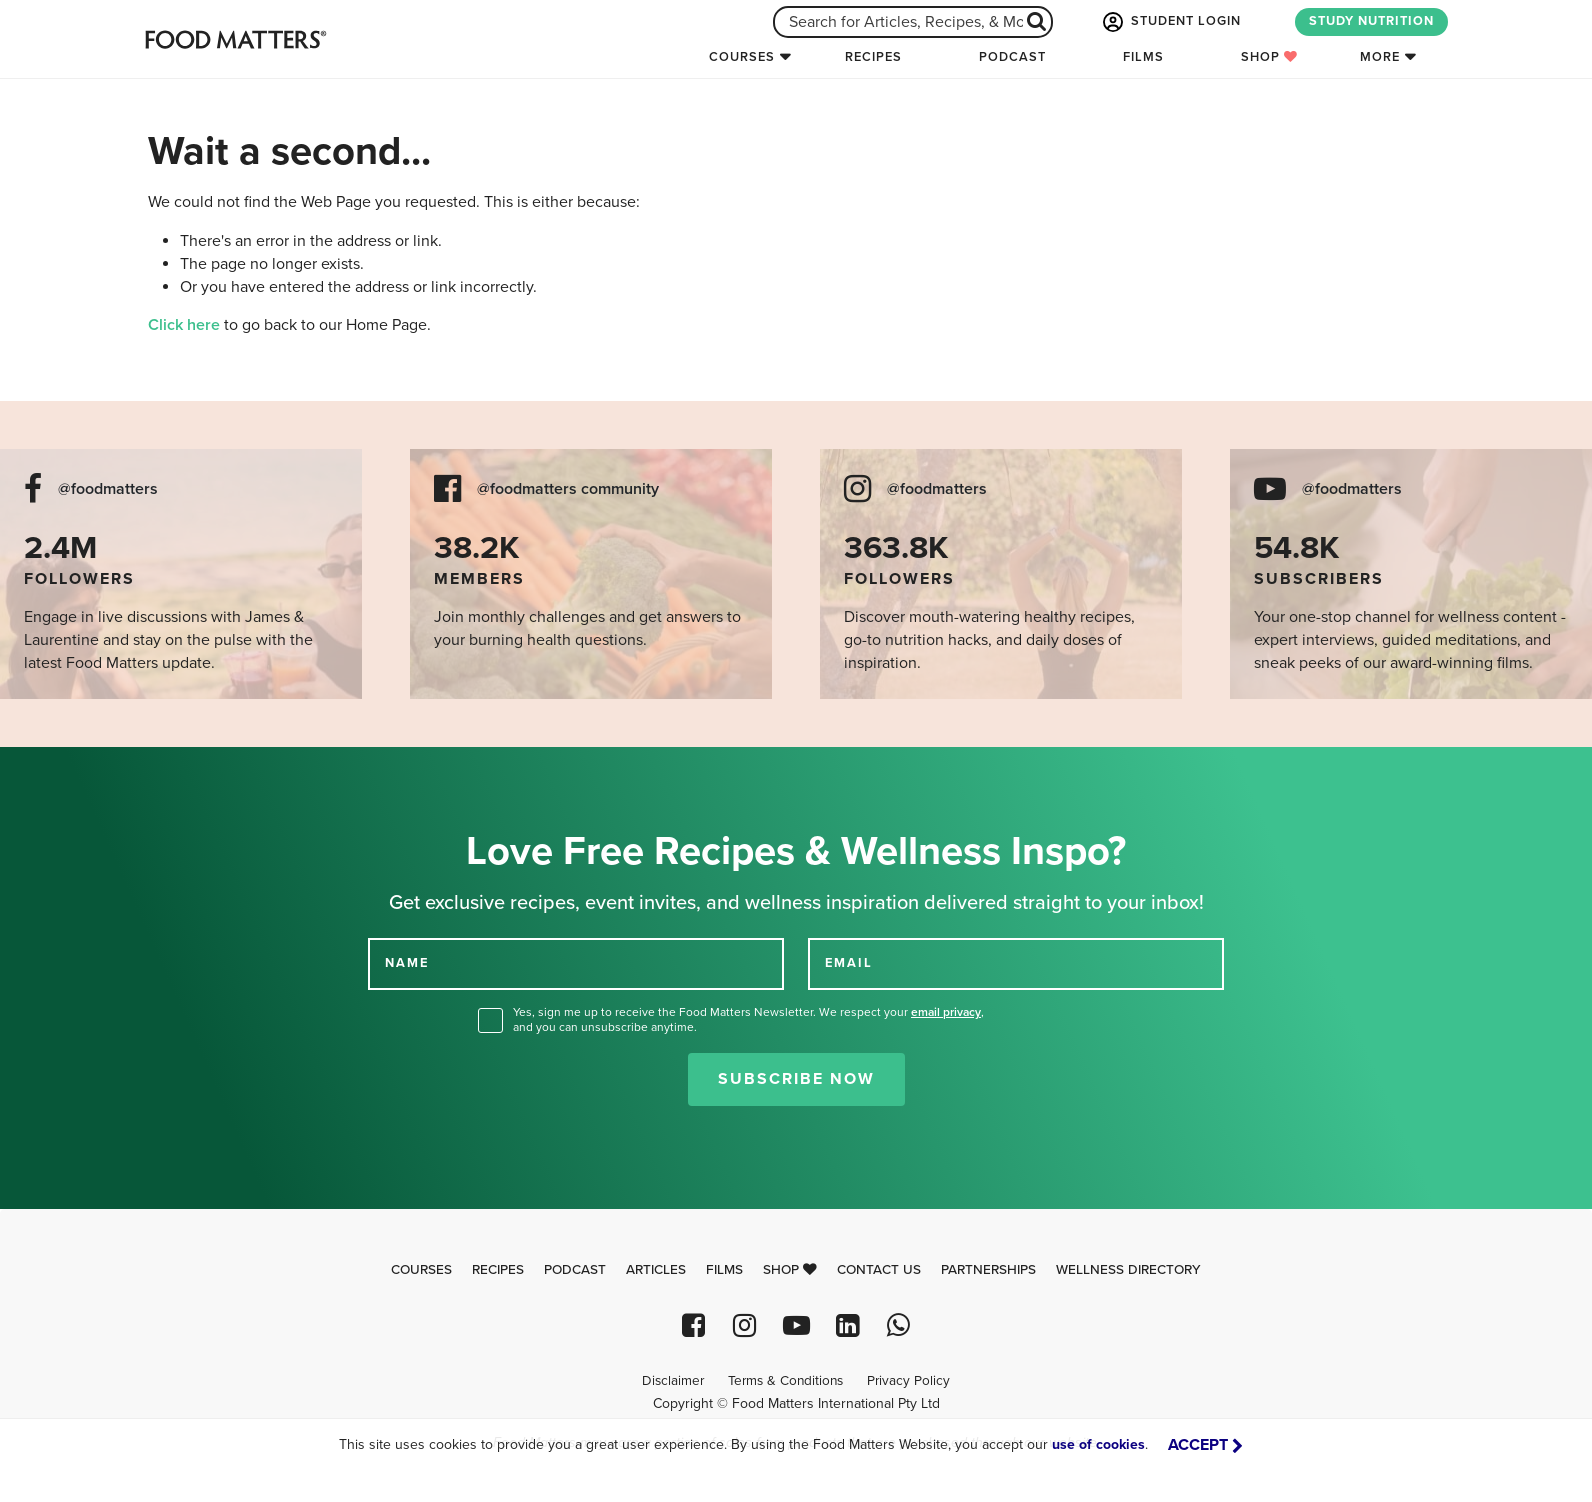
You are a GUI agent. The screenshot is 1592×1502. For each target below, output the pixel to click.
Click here (184, 325)
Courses (742, 57)
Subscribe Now (796, 1079)
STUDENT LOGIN (1170, 22)
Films (1143, 57)
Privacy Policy (908, 1381)
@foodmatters (108, 489)
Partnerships (988, 1270)
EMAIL (849, 963)
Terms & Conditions (785, 1381)
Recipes (873, 57)
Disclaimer (673, 1381)
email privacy (946, 1012)
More (1380, 57)
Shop (1269, 57)
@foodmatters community (568, 489)
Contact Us (879, 1270)
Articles (656, 1270)
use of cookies (1098, 1444)
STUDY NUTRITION (1371, 21)
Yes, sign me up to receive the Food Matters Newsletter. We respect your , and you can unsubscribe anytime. (748, 1019)
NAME (407, 963)
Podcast (1012, 57)
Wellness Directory (1128, 1270)
